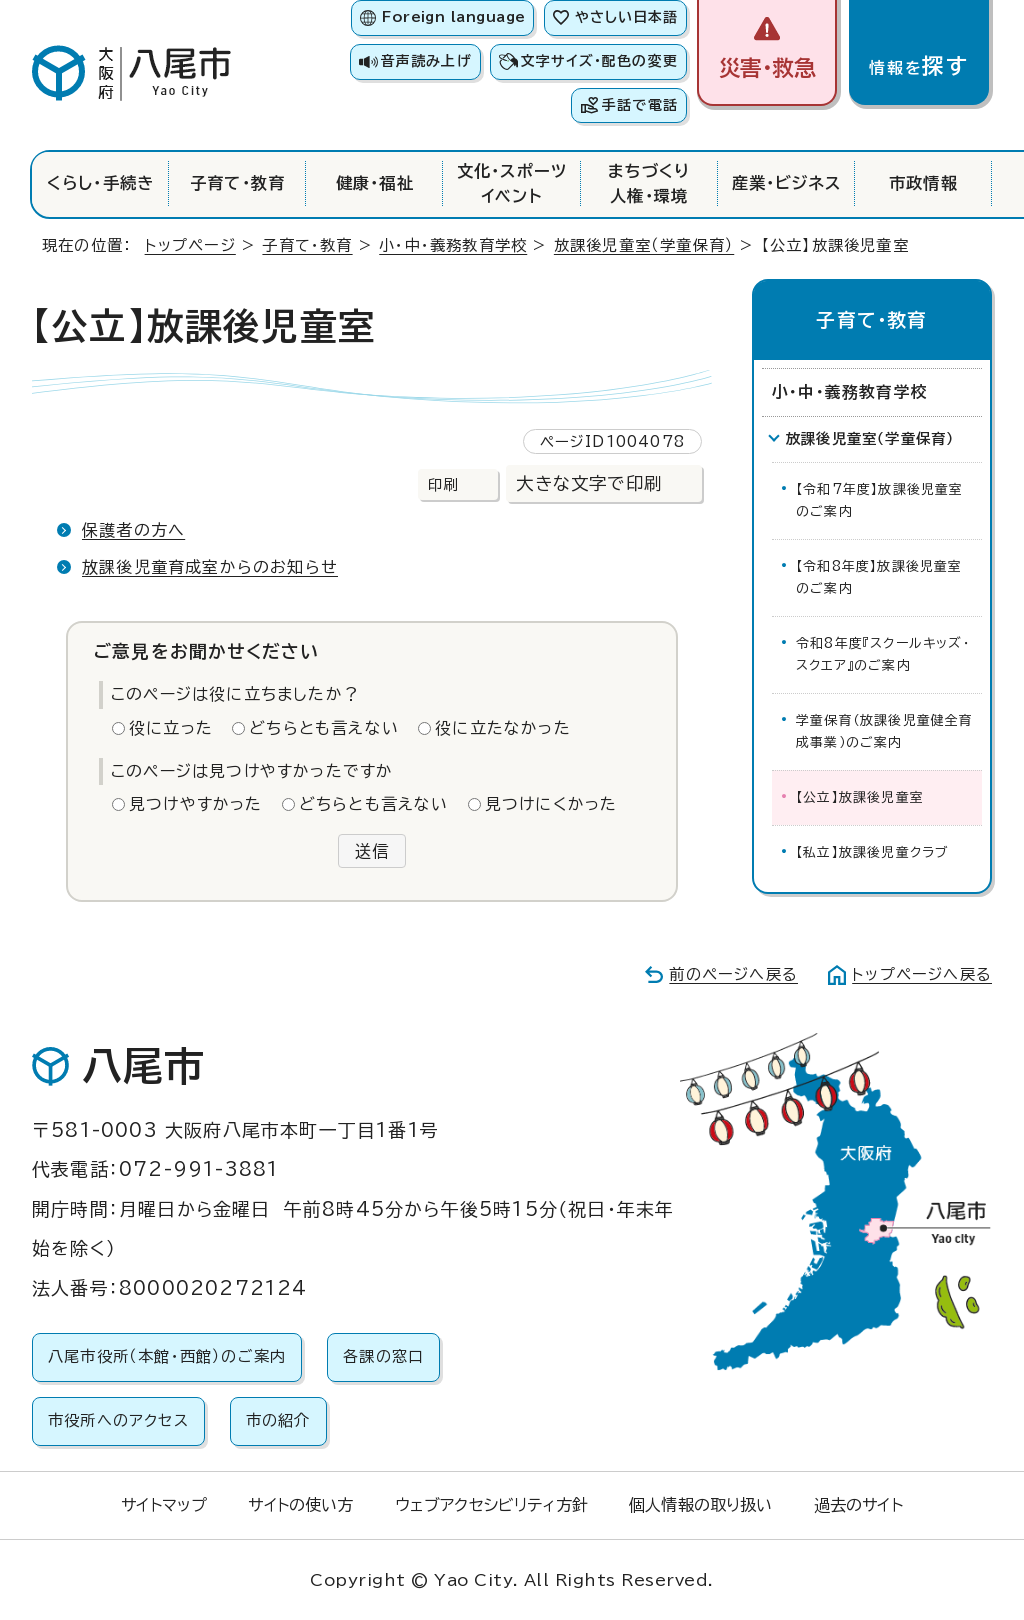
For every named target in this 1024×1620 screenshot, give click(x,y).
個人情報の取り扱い (700, 1505)
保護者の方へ (133, 530)
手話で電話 (640, 105)
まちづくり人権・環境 (649, 183)
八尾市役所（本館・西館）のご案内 (167, 1356)
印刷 (443, 484)
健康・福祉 (375, 183)
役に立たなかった (503, 728)
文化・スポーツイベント (512, 183)
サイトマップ (164, 1505)
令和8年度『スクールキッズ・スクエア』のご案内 (883, 654)
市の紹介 (278, 1420)
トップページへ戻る (922, 974)
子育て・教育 (237, 183)
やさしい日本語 (626, 17)
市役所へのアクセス (118, 1420)
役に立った (171, 728)
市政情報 (923, 183)
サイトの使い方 (300, 1505)
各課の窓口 (383, 1356)
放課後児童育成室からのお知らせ (210, 567)
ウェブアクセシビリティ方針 (491, 1505)
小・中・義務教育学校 (453, 245)
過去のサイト (858, 1505)
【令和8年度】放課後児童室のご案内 (879, 577)
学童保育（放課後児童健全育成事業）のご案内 (885, 731)
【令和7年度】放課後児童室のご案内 (880, 500)
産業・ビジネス (786, 183)
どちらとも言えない (324, 728)
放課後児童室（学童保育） (644, 245)
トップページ (190, 245)
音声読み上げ (426, 61)
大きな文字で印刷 (589, 483)
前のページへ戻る (733, 974)
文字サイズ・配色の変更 (599, 61)
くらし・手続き (100, 183)
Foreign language (453, 17)
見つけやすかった (196, 804)
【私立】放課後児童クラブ (872, 852)
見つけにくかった (551, 804)
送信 (372, 851)
